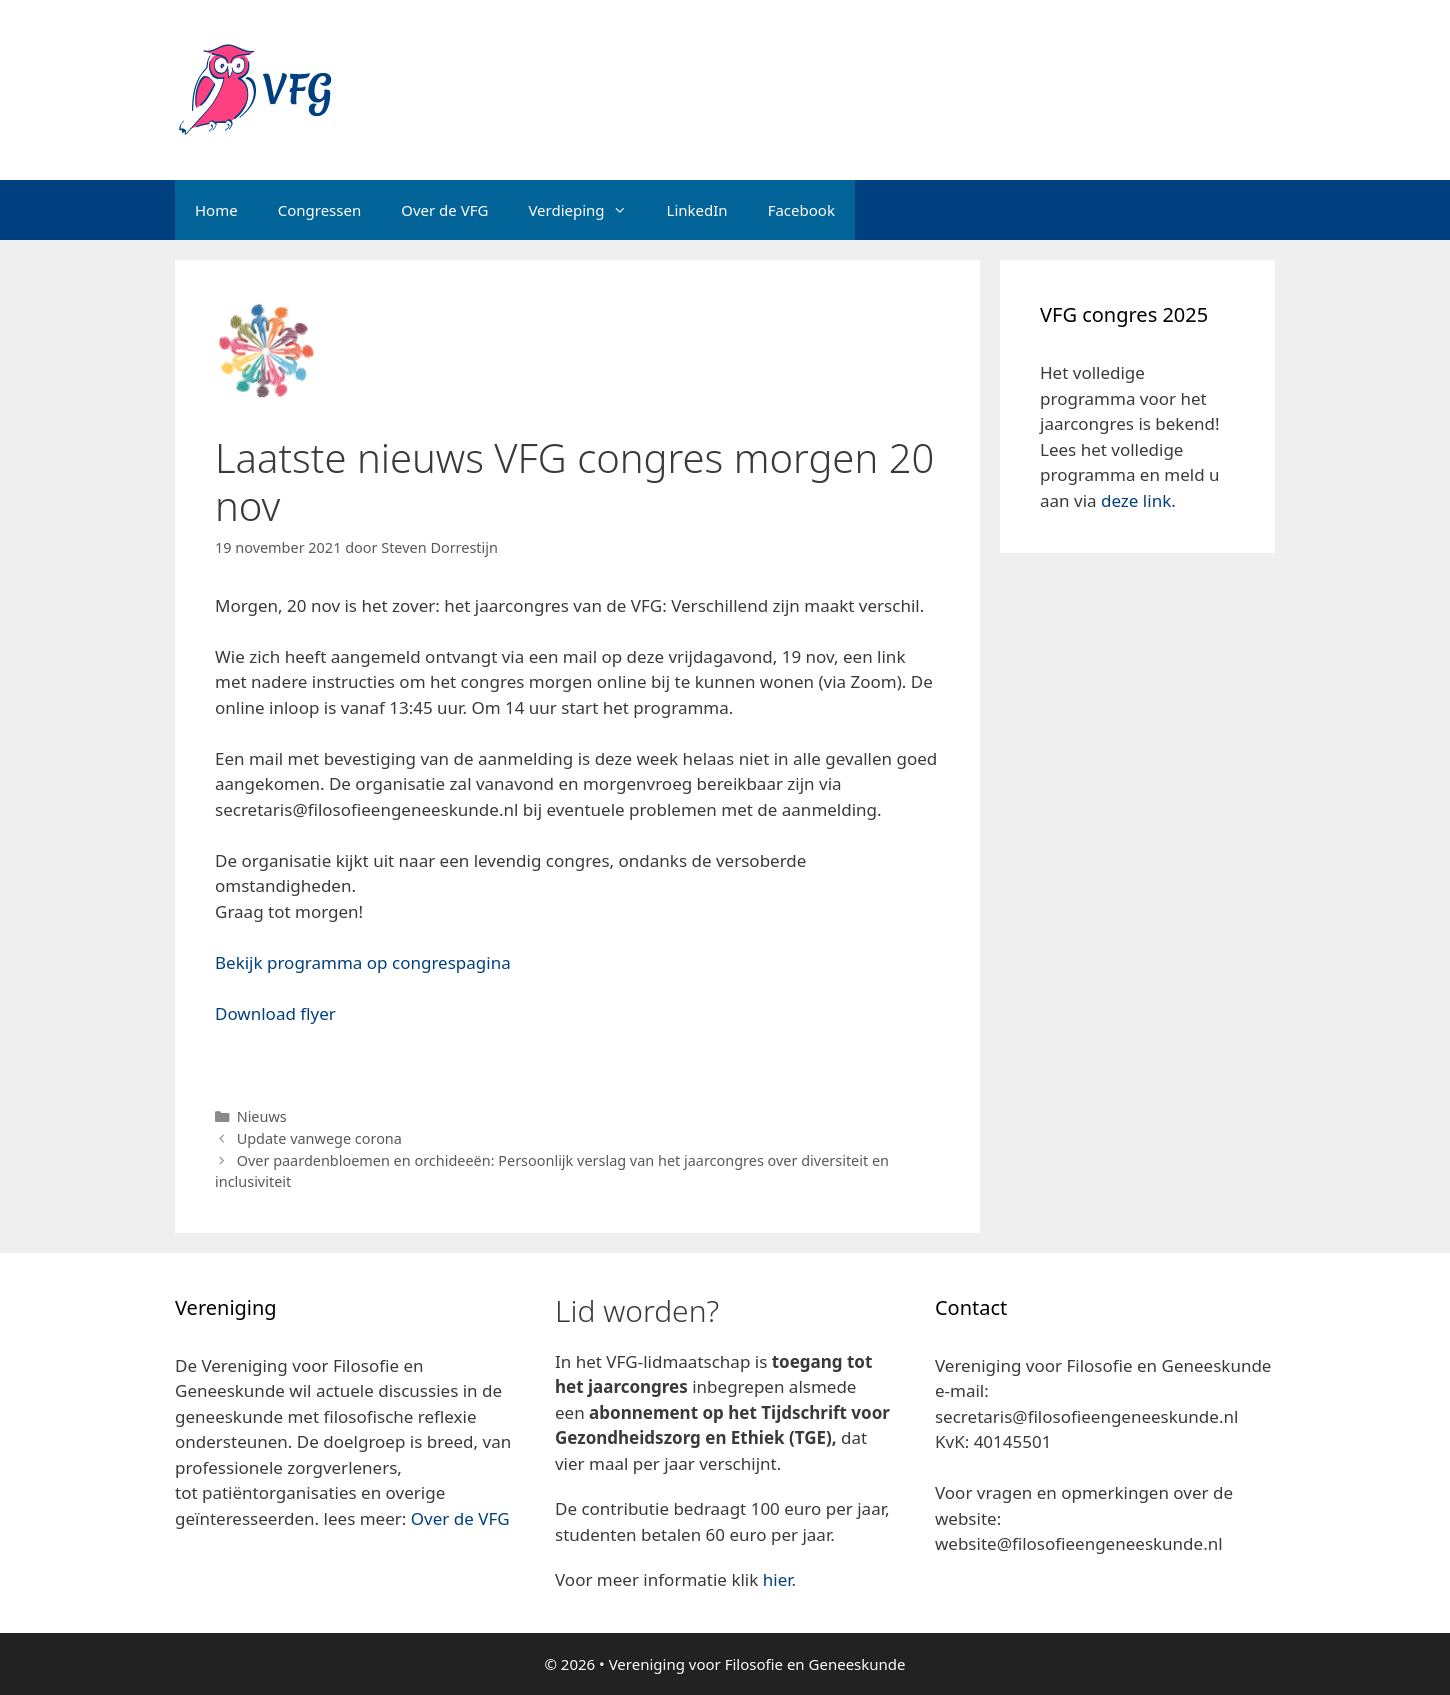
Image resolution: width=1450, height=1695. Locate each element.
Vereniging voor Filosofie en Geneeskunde (757, 1664)
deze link (1136, 500)
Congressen (320, 210)
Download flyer (275, 1013)
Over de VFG (444, 210)
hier (777, 1579)
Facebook (801, 210)
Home (216, 210)
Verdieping (587, 210)
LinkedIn (697, 210)
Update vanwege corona (319, 1138)
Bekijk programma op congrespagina (363, 962)
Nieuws (262, 1116)
